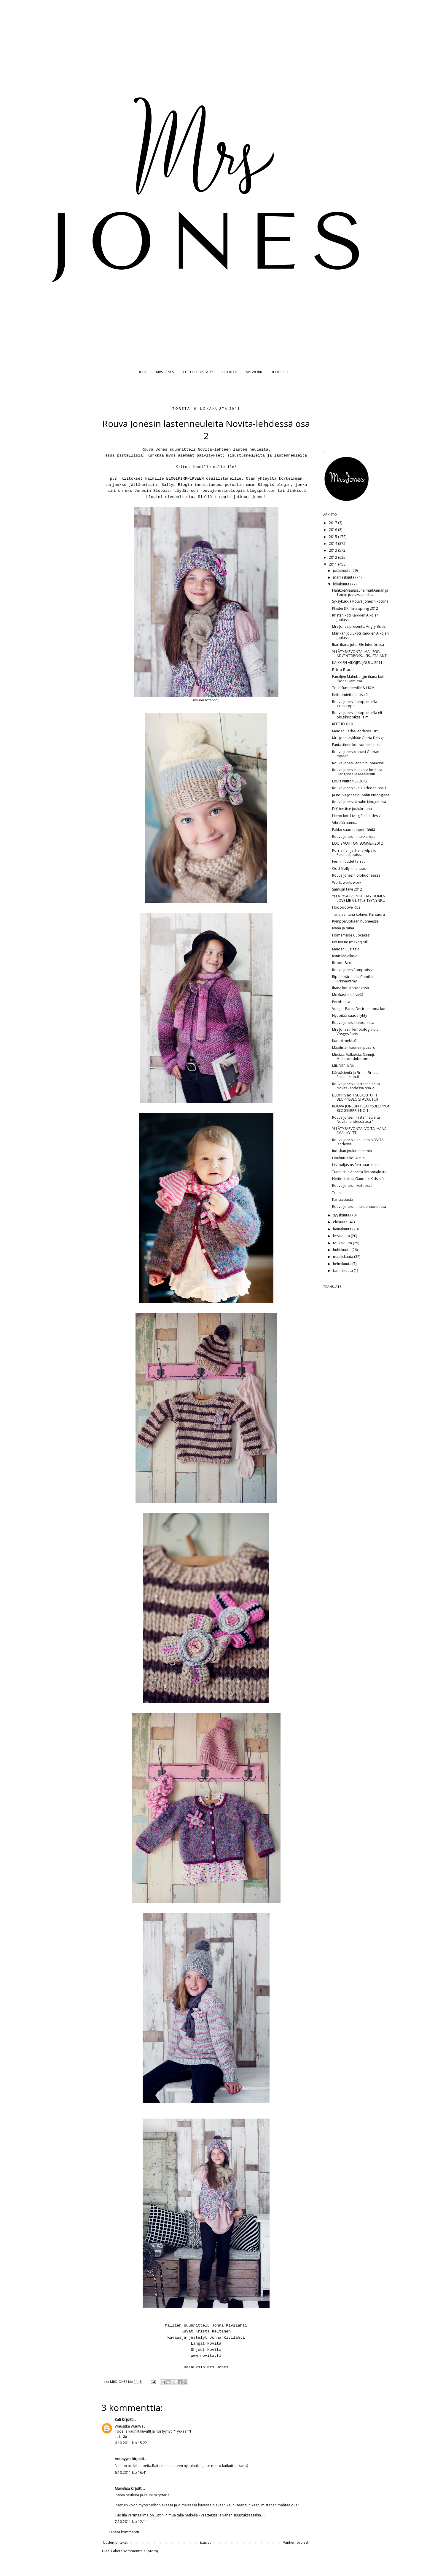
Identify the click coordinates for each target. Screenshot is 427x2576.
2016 (333, 529)
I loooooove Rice (346, 907)
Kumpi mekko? (344, 1040)
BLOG (142, 371)
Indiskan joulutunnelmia (352, 1150)
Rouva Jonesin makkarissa (353, 836)
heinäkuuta (342, 1229)
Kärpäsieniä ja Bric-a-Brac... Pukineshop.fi (355, 1074)
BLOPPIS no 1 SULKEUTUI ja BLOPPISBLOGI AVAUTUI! (355, 1097)
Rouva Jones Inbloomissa (353, 1022)
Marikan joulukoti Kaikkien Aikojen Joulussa (360, 635)
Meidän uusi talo (346, 949)
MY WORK (254, 371)
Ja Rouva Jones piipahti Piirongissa (360, 795)
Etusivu (205, 2542)
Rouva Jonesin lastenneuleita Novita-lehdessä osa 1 (356, 1119)
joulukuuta (342, 570)
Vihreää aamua (344, 822)
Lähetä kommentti (124, 2532)
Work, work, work (346, 882)
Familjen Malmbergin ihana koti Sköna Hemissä (358, 678)
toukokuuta (343, 1242)
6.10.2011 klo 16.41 (131, 2472)
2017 (333, 522)
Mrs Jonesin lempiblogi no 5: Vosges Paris (356, 1031)
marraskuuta (344, 577)
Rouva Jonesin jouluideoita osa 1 (359, 787)
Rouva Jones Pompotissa (353, 969)
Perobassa (341, 1001)
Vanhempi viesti (296, 2542)
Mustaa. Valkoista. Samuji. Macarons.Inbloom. (353, 1056)
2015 (333, 536)
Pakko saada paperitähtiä (353, 829)
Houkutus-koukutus (348, 1157)
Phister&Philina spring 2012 (355, 608)
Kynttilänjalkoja (344, 955)
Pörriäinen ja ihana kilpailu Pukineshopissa (354, 852)
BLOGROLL (280, 371)
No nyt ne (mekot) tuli (350, 941)
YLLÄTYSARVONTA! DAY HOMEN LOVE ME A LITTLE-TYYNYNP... (358, 898)
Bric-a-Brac (341, 669)
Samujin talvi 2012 (347, 889)
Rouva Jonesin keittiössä (352, 1185)
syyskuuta (341, 1215)
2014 (333, 543)
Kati (118, 2419)
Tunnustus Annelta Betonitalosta (359, 1171)
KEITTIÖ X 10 (342, 723)
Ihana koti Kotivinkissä (350, 987)
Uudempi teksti (115, 2542)
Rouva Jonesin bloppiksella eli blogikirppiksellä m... (357, 714)
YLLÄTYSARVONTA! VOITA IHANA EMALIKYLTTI (359, 1130)
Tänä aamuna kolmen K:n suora (358, 914)
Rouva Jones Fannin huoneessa (358, 763)
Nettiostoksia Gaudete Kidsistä (358, 1178)
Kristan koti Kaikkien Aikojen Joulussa (355, 617)
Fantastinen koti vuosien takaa (357, 744)
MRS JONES (165, 371)
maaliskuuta (343, 1256)
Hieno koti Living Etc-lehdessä (357, 815)
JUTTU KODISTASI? (197, 371)
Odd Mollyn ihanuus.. (349, 868)
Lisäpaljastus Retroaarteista (355, 1164)
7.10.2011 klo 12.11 (131, 2521)
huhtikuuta (342, 1249)
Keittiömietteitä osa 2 (350, 694)
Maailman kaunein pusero (353, 1047)
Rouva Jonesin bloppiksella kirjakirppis (354, 703)
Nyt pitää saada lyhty (349, 1015)
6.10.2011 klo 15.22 (131, 2442)
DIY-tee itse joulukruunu (352, 808)
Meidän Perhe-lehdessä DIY (355, 731)
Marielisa (122, 2488)
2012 (333, 557)
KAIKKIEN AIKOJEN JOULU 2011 (357, 662)
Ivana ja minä (343, 928)
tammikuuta (343, 1270)
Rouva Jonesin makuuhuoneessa (359, 1206)
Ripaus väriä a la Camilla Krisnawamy (352, 978)
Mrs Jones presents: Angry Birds (358, 626)
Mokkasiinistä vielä (347, 994)
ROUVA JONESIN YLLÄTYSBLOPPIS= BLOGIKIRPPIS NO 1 (361, 1108)
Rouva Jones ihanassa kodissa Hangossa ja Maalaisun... (357, 772)
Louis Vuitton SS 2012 (349, 781)
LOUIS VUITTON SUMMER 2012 (357, 843)
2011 (333, 564)
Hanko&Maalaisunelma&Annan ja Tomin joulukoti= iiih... (360, 592)
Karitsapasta (342, 1199)
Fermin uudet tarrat (348, 861)
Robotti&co (341, 962)
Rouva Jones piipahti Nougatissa (359, 801)
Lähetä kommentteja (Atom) (134, 2550)
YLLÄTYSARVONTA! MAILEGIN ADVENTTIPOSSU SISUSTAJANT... (360, 653)
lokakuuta (341, 584)
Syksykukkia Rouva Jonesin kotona (360, 601)
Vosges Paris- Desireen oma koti (359, 1008)
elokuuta (340, 1221)
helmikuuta (342, 1263)
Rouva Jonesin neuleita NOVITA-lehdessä (358, 1142)
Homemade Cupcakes (350, 935)
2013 (333, 550)
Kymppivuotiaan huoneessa (355, 921)
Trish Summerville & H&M (353, 687)
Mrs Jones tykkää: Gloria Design (358, 737)
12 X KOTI (229, 371)
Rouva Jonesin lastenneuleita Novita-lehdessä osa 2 (356, 1086)
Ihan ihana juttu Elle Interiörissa (358, 644)
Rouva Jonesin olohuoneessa (356, 875)
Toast (337, 1192)
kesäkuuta (342, 1235)
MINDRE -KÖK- (344, 1065)
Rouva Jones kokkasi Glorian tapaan (355, 753)
